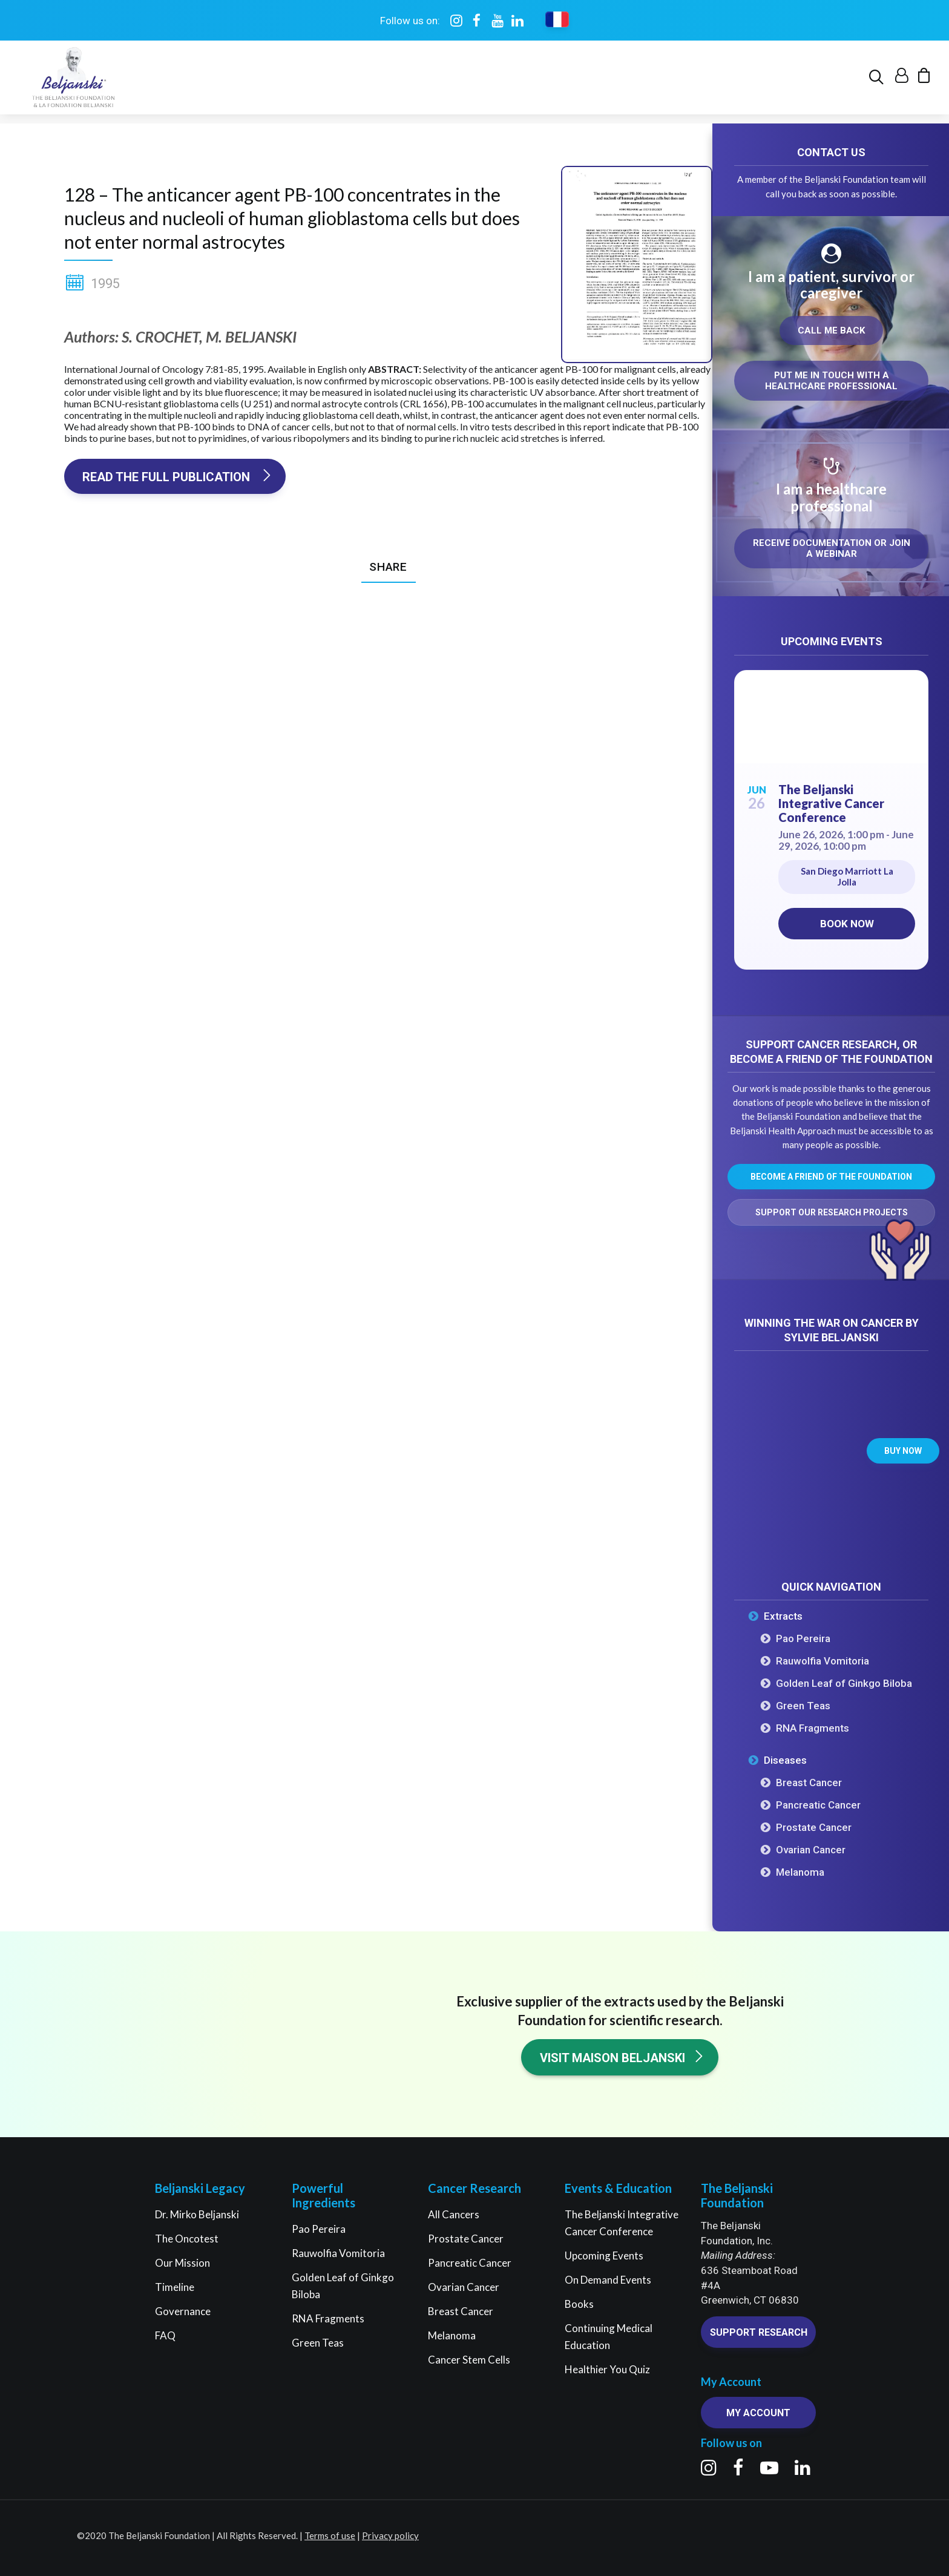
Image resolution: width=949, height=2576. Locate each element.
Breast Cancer (809, 1783)
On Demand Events (608, 2279)
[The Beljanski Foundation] (72, 82)
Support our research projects (831, 1213)
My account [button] (758, 2413)
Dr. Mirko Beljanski (197, 2214)
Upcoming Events (604, 2255)
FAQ (165, 2335)
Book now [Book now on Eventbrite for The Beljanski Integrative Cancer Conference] (847, 924)
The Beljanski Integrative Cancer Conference (831, 804)
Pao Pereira (803, 1639)
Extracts (783, 1617)
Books (579, 2304)
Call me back (831, 331)
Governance (183, 2311)
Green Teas (803, 1706)
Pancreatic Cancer (818, 1805)
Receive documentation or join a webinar (833, 549)
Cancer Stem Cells (469, 2359)
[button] (878, 82)
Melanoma (800, 1873)
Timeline (174, 2287)
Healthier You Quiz (607, 2369)
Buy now (903, 1451)
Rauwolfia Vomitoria (822, 1661)
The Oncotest (186, 2238)
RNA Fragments (812, 1729)
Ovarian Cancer (811, 1850)
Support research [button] (758, 2332)
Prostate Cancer (814, 1828)
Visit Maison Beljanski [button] (622, 2057)
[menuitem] (878, 82)
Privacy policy (390, 2535)
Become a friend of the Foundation (831, 1177)
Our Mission (182, 2262)
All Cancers (453, 2214)
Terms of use (329, 2535)
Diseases (785, 1761)
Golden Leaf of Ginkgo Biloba (844, 1684)
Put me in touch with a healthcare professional (831, 381)
